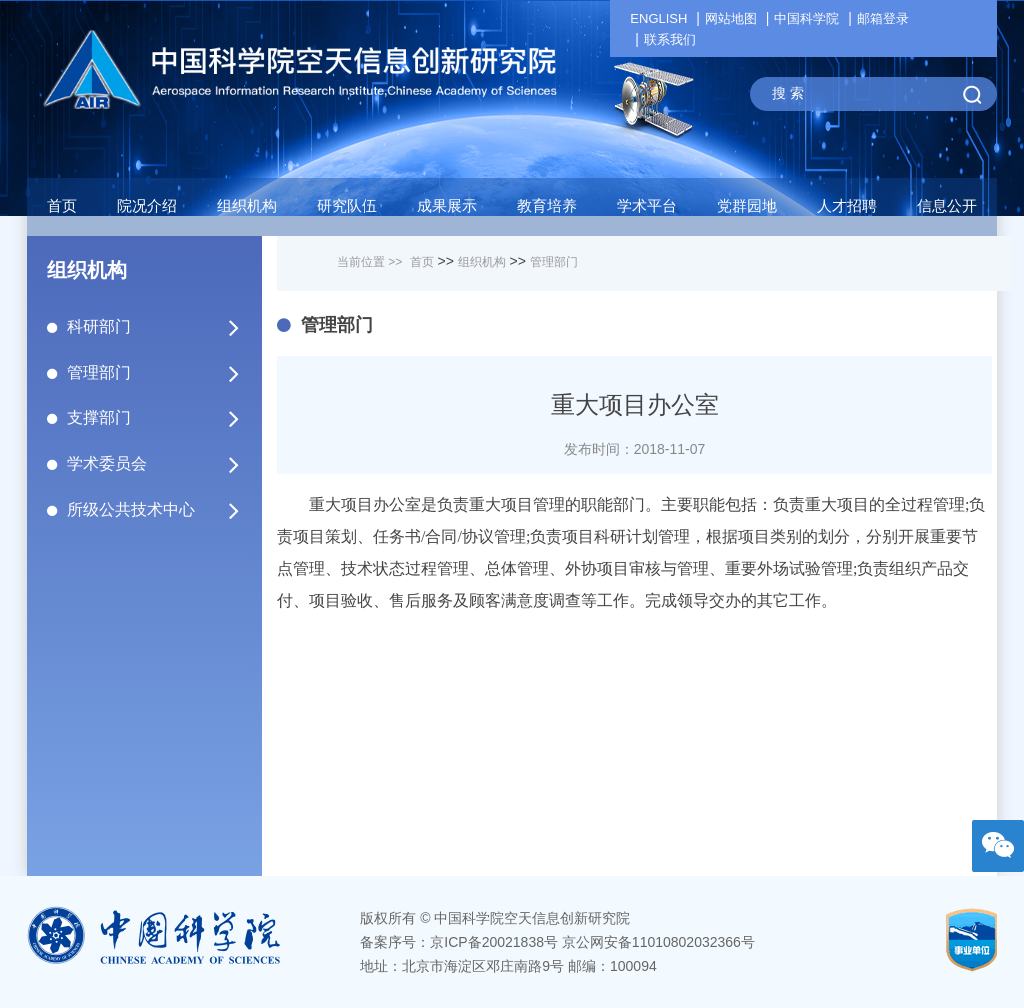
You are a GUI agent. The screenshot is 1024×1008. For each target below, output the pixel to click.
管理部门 (154, 373)
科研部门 (154, 327)
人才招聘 (847, 205)
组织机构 (482, 262)
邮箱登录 (883, 18)
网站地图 (731, 18)
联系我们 (670, 39)
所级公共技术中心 (154, 510)
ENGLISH (658, 18)
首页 (62, 205)
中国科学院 (806, 18)
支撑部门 (154, 418)
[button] (347, 211)
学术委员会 (154, 464)
